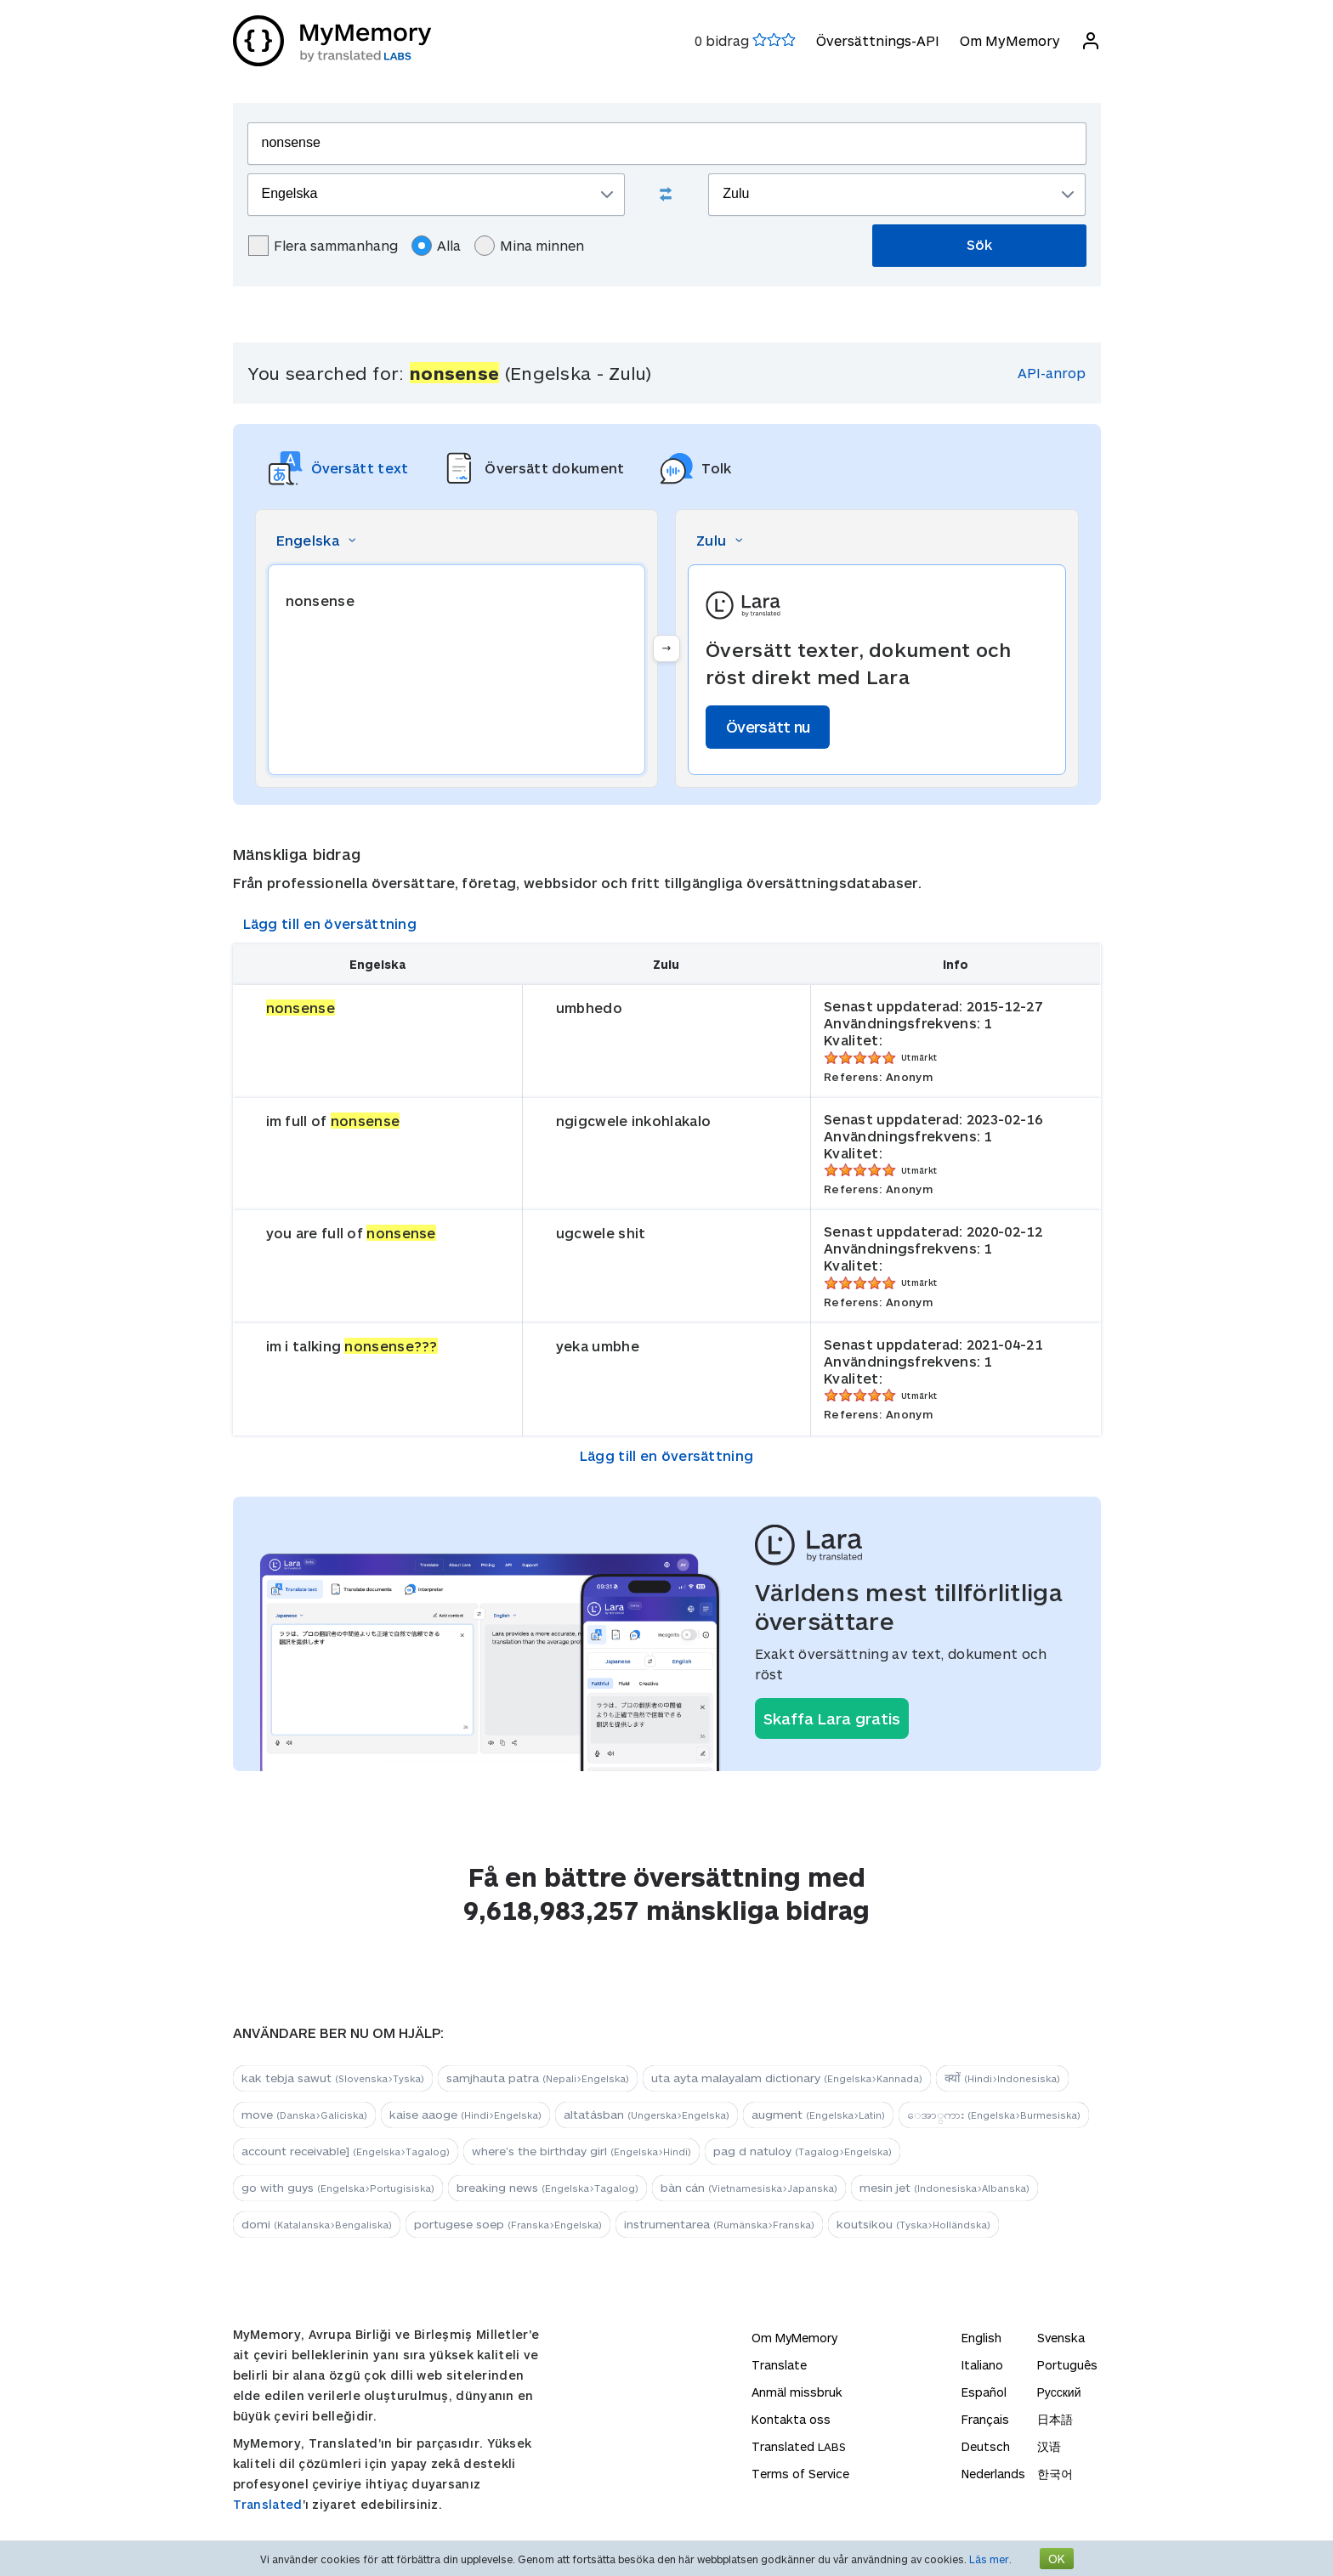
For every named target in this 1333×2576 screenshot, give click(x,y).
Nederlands (993, 2473)
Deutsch (985, 2446)
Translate (779, 2365)
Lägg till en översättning (330, 923)
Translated (268, 2504)
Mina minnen (529, 245)
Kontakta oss (791, 2419)
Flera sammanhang (323, 245)
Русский (1059, 2392)
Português (1067, 2365)
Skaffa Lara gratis (831, 1718)
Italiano (982, 2365)
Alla (436, 245)
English (981, 2337)
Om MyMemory (1010, 40)
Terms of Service (800, 2473)
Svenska (1061, 2337)
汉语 (1049, 2446)
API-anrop (1052, 373)
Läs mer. (990, 2559)
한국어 (1055, 2473)
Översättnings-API (877, 40)
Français (985, 2419)
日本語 (1055, 2419)
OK (1056, 2558)
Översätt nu (767, 726)
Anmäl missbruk (797, 2392)
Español (984, 2392)
